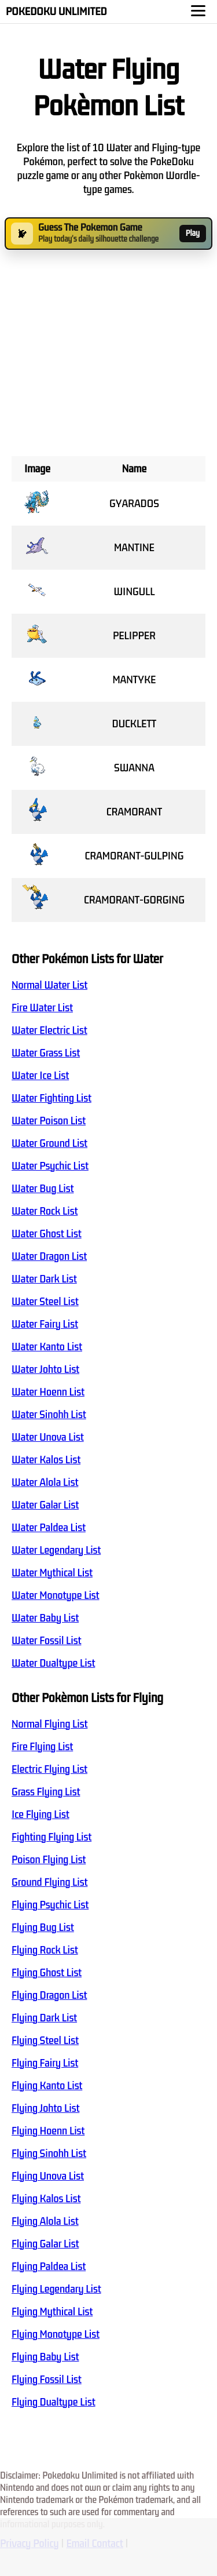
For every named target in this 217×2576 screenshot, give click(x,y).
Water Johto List (45, 1369)
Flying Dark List (44, 2018)
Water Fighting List (51, 1098)
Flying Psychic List (50, 1905)
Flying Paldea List (49, 2266)
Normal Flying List (49, 1724)
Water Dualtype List (53, 1663)
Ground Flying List (49, 1882)
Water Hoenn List (48, 1392)
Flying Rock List (45, 1950)
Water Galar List (45, 1505)
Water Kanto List (47, 1347)
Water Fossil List (46, 1641)
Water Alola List (45, 1482)
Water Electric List (49, 1030)
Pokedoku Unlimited (56, 12)
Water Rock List (45, 1211)
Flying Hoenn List (48, 2131)
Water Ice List (40, 1076)
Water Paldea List (49, 1528)
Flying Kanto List (47, 2086)
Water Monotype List (56, 1595)
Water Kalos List (46, 1460)
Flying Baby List (45, 2357)
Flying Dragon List (49, 1995)
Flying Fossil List (47, 2379)
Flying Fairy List (45, 2063)
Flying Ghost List (47, 1973)
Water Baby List (45, 1618)
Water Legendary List (56, 1550)
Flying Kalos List (46, 2199)
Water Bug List (42, 1189)
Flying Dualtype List (53, 2402)
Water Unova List (48, 1437)
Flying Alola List (45, 2221)
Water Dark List (44, 1279)
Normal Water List (49, 985)
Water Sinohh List (49, 1415)
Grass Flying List (46, 1792)
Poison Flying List (49, 1860)
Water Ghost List (47, 1234)
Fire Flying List (42, 1747)
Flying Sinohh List (49, 2153)
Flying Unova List (48, 2176)
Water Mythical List (52, 1573)
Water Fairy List (45, 1324)
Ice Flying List (40, 1814)
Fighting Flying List (51, 1837)
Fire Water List (42, 1008)
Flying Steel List (45, 2040)
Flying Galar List (45, 2244)
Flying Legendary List (56, 2289)
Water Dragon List (49, 1256)
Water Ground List (49, 1143)
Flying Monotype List (56, 2334)
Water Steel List (45, 1302)
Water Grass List (46, 1053)
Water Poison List (49, 1121)
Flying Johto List (45, 2108)
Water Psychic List (50, 1166)
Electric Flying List (49, 1769)
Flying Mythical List (52, 2312)
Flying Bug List (43, 1927)
